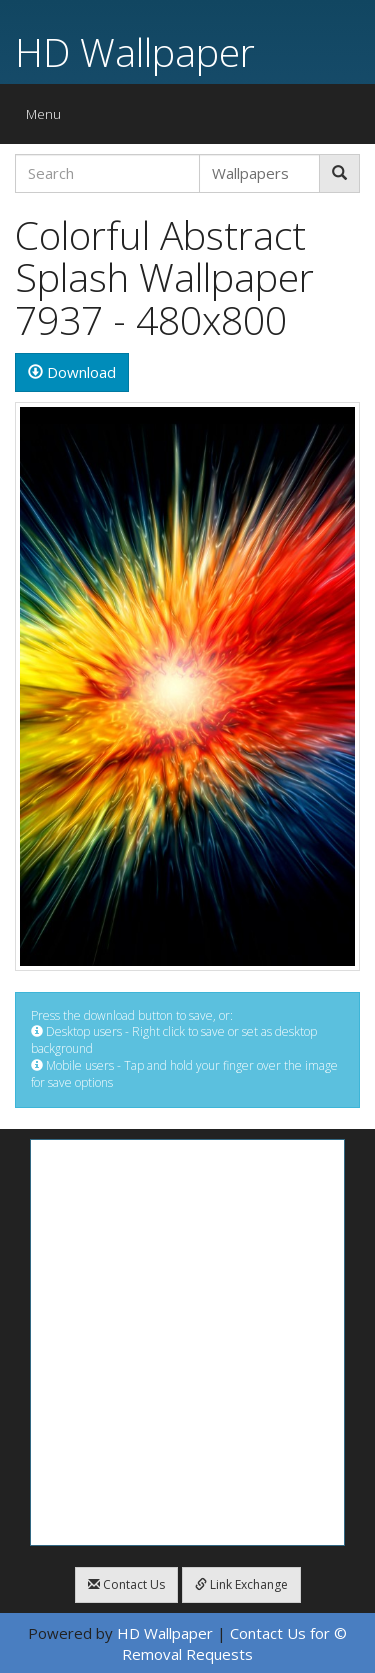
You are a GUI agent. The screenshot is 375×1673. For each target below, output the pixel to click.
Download (72, 372)
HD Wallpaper (135, 51)
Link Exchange (241, 1584)
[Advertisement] (187, 1342)
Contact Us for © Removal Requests (234, 1643)
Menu (48, 118)
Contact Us (126, 1584)
